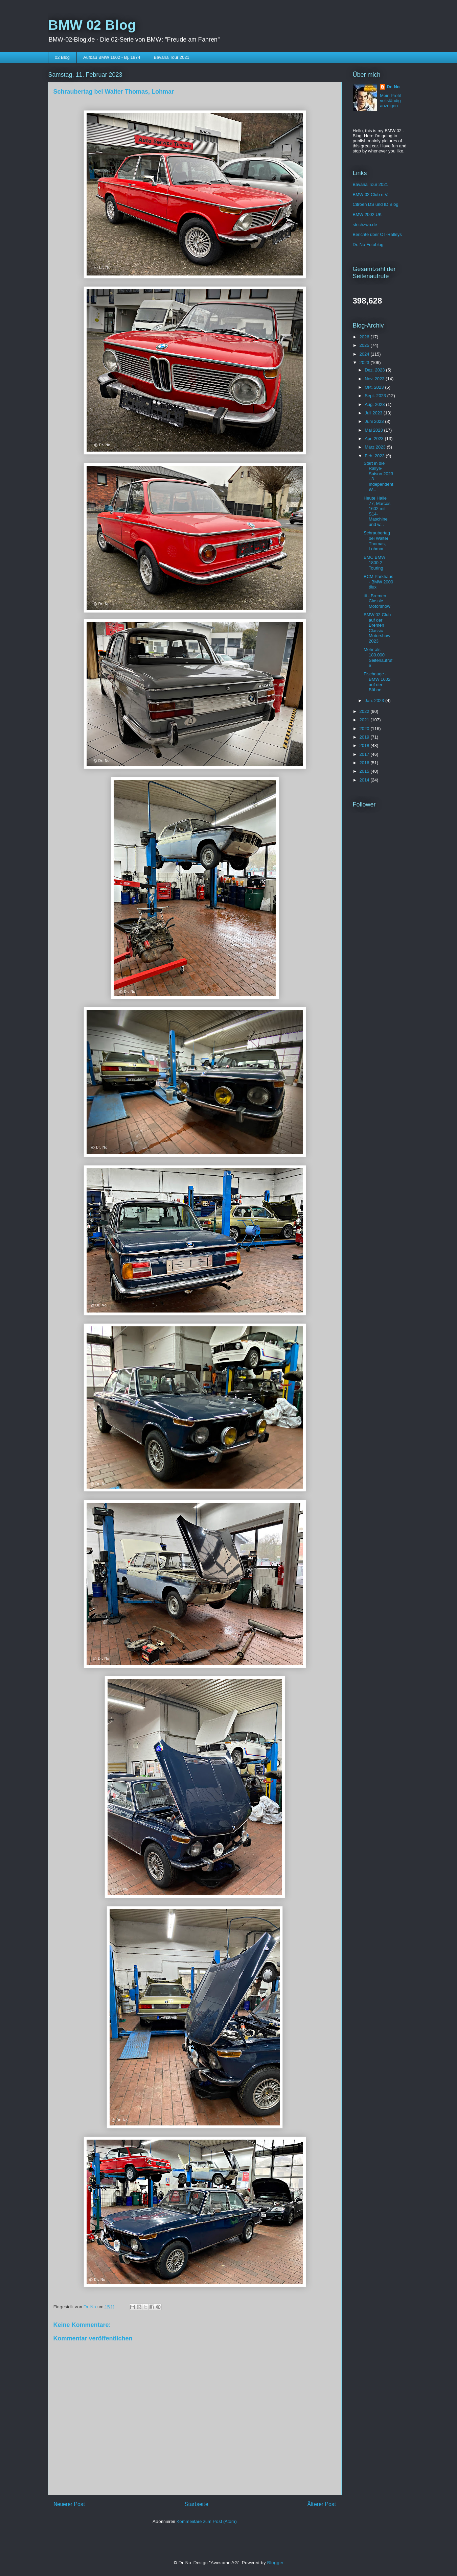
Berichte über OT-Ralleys (377, 234)
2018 (365, 745)
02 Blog (62, 57)
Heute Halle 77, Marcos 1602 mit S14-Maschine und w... (377, 511)
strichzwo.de (365, 224)
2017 (365, 754)
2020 (365, 728)
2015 (365, 771)
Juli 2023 (374, 412)
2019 (365, 737)
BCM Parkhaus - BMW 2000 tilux (378, 581)
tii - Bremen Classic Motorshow (377, 601)
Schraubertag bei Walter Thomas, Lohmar (377, 540)
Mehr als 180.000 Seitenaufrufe (378, 657)
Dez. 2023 (375, 369)
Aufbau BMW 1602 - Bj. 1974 (111, 57)
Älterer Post (321, 2504)
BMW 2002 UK (367, 214)
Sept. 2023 (376, 395)
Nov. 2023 (375, 378)
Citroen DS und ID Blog (375, 204)
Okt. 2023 (375, 387)
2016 (365, 762)
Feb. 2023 (375, 455)
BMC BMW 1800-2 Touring (374, 562)
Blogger (275, 2562)
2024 (365, 354)
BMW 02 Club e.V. (371, 194)
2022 (365, 711)
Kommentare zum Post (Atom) (207, 2521)
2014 (365, 780)
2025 (365, 345)
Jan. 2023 (375, 700)
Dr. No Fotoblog (368, 244)
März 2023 (376, 447)
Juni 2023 (375, 421)
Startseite (196, 2504)
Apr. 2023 (375, 438)
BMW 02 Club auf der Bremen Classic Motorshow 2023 (377, 628)
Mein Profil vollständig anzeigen (390, 100)
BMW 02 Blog (92, 25)
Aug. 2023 (375, 404)
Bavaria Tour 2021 (171, 57)
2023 (365, 362)
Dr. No (393, 86)
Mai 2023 (374, 430)
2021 (365, 719)
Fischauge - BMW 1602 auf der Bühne (377, 681)
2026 (365, 336)
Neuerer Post (69, 2504)
